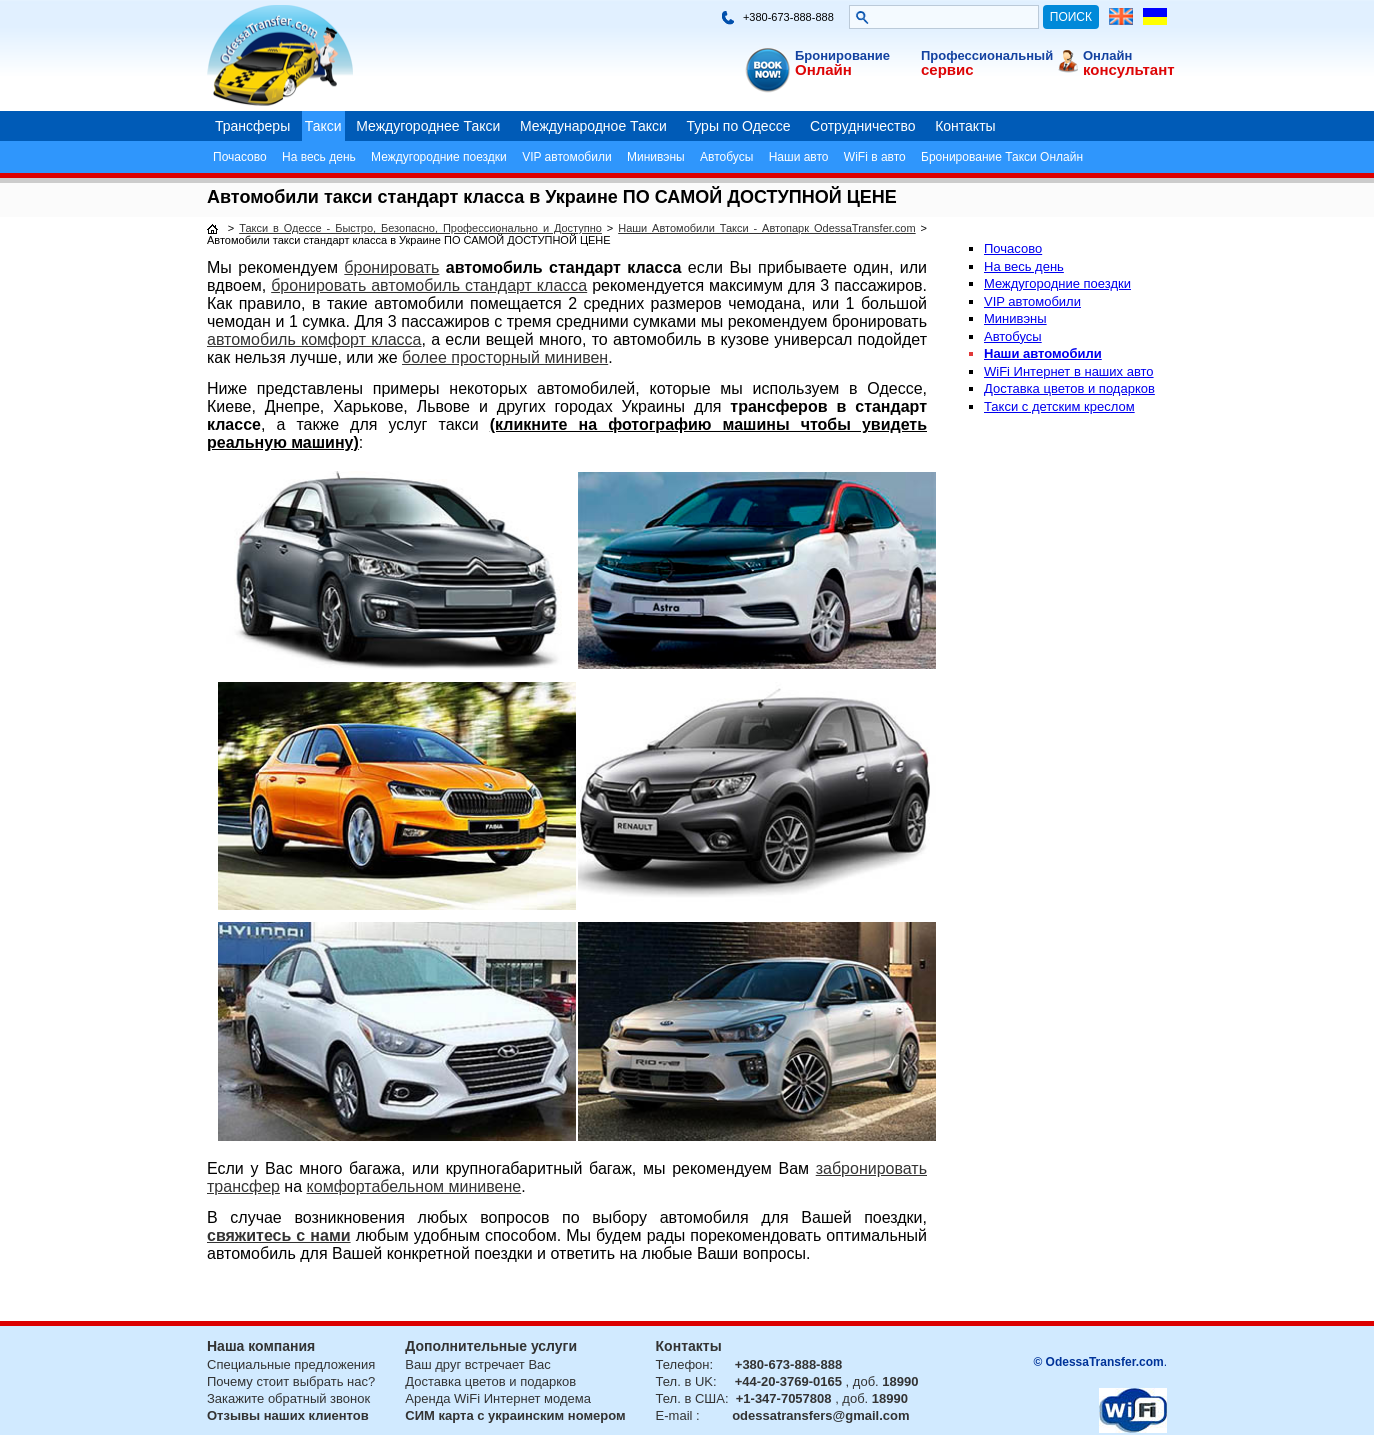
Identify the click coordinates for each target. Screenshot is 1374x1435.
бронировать (391, 267)
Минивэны (656, 157)
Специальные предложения (291, 1364)
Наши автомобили (1043, 353)
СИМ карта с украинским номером (515, 1415)
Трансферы (252, 126)
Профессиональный (987, 55)
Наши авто (799, 157)
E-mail (674, 1415)
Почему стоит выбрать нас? (291, 1381)
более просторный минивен (505, 357)
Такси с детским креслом (1059, 406)
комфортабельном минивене (414, 1186)
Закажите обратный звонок (288, 1398)
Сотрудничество (862, 126)
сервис (947, 69)
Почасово (240, 157)
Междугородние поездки (439, 157)
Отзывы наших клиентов (288, 1415)
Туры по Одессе (739, 126)
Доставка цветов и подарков (1069, 388)
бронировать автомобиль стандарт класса (429, 285)
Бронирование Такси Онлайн (1002, 157)
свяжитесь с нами (279, 1235)
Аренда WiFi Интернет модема (498, 1398)
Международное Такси (593, 126)
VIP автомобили (566, 157)
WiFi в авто (875, 157)
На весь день (319, 157)
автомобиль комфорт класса (314, 339)
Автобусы (726, 157)
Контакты (965, 126)
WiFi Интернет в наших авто (1069, 371)
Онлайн (823, 69)
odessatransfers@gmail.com (820, 1415)
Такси (323, 126)
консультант (1129, 69)
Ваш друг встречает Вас (477, 1364)
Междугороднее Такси (428, 126)
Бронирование (842, 55)
